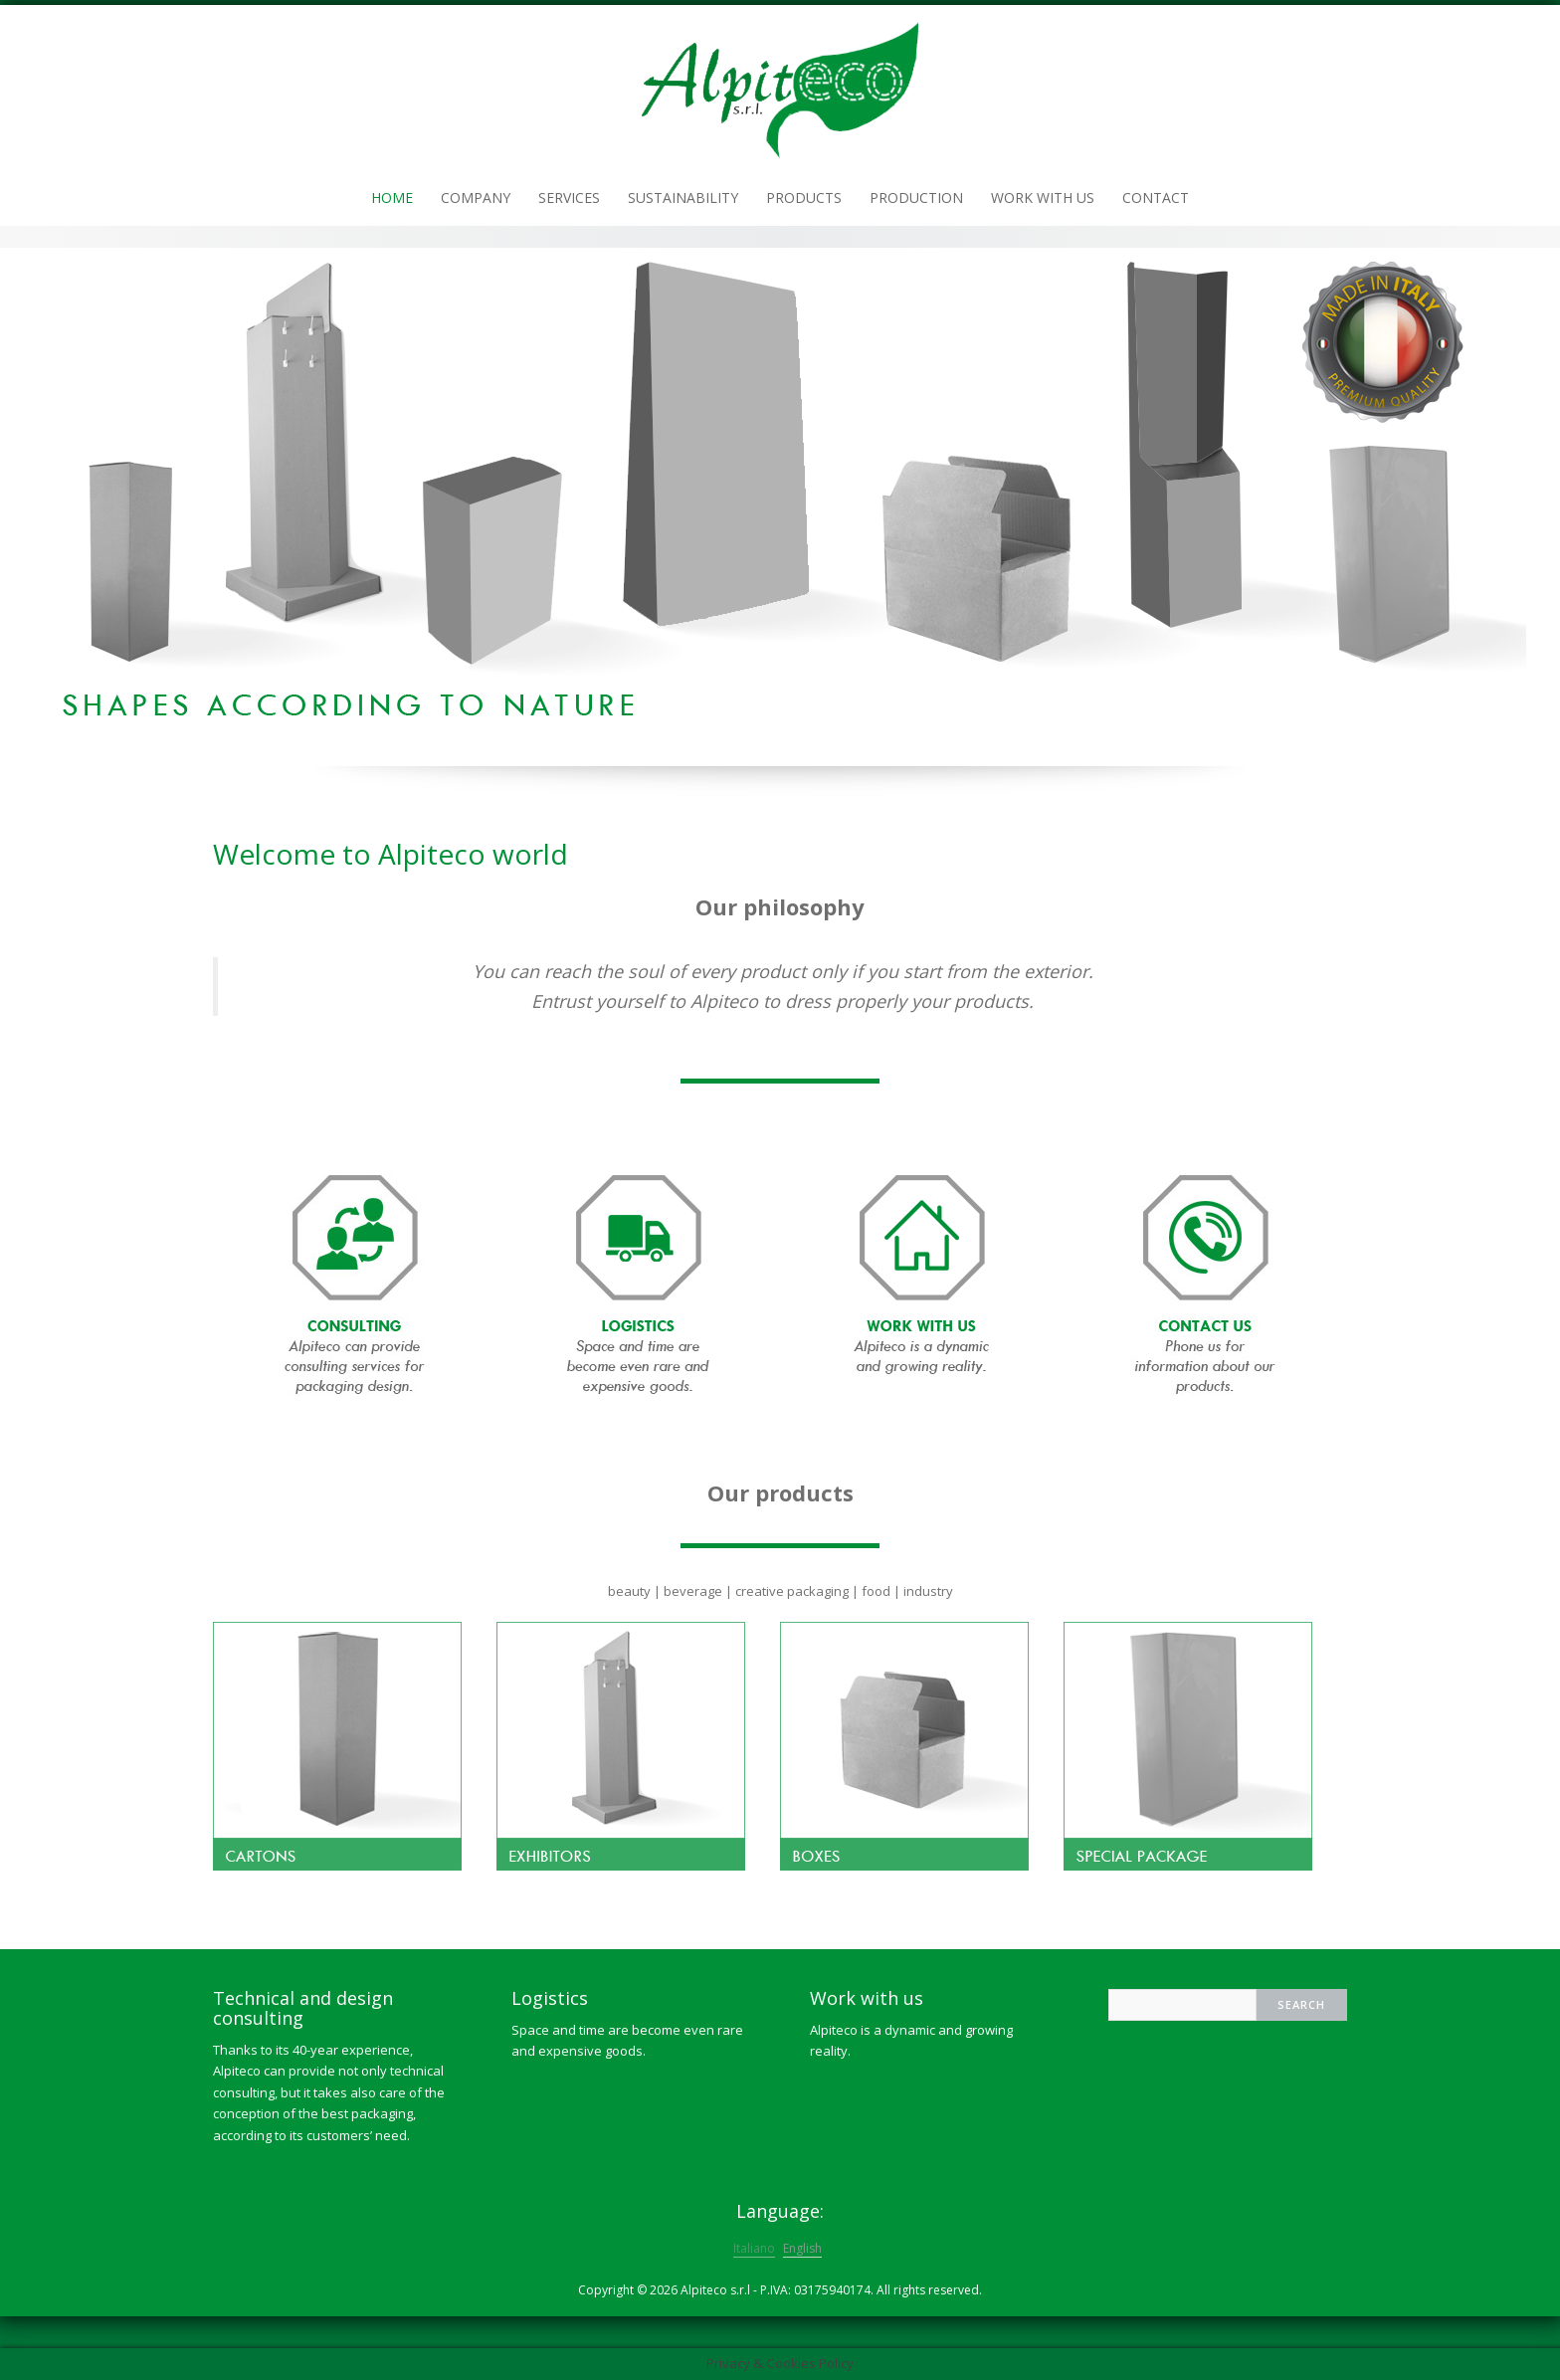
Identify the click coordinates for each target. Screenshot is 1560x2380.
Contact (1155, 197)
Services (569, 197)
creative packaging (792, 1591)
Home (392, 197)
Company (475, 197)
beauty (629, 1591)
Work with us (1042, 197)
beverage (693, 1591)
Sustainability (683, 197)
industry (928, 1591)
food (876, 1591)
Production (916, 197)
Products (804, 197)
